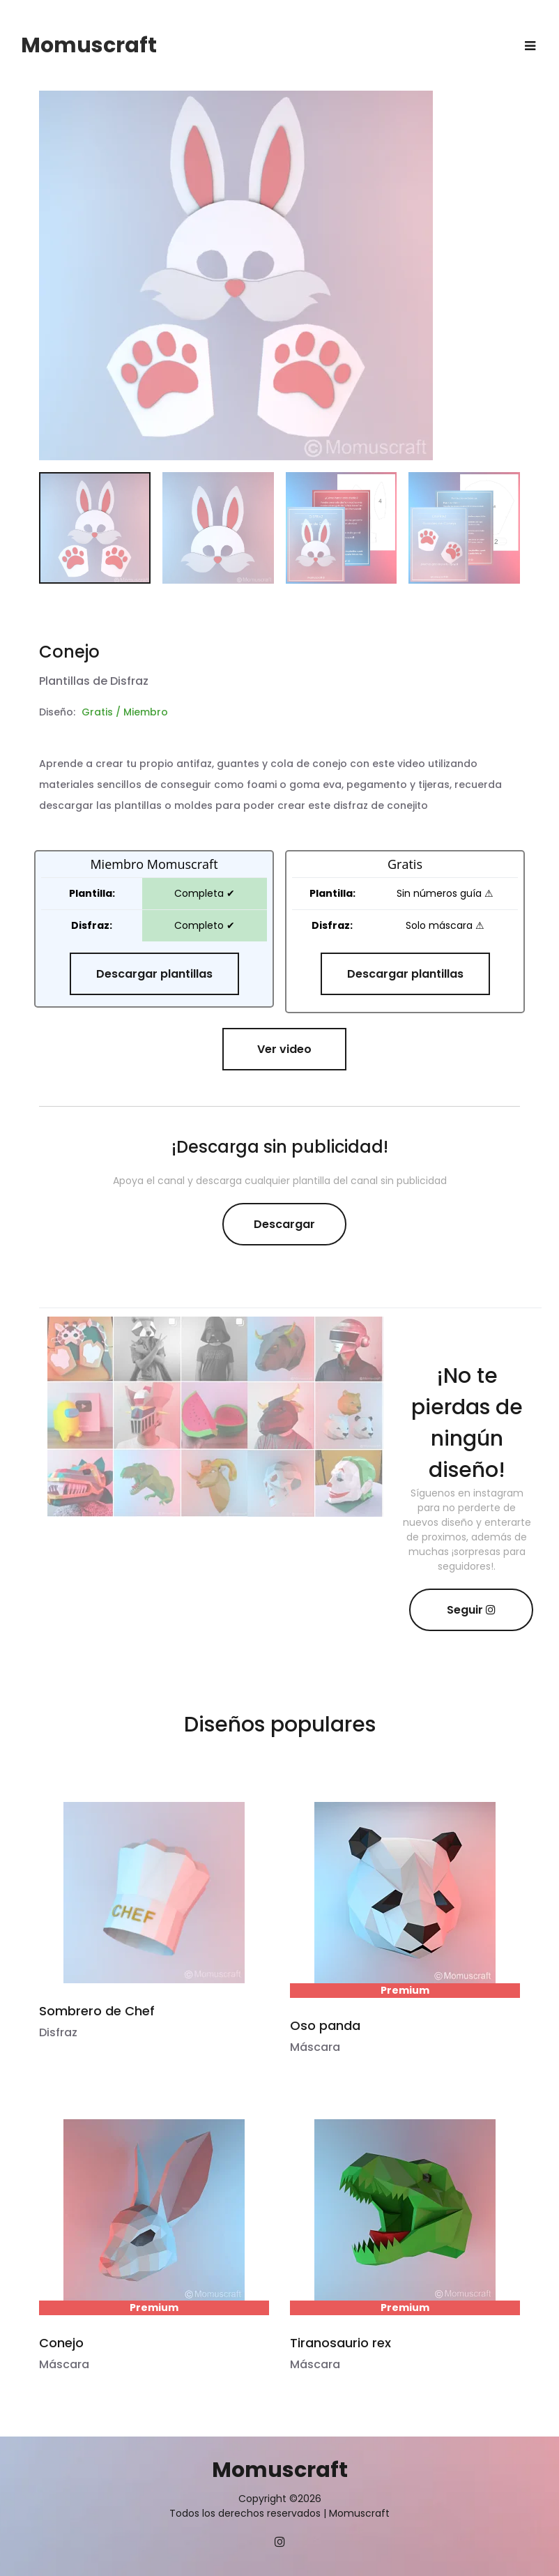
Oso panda (325, 2025)
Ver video (284, 1049)
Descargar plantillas (154, 974)
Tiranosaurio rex (340, 2342)
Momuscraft (89, 45)
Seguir (471, 1610)
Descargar (284, 1224)
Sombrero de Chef (97, 2011)
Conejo (61, 2342)
